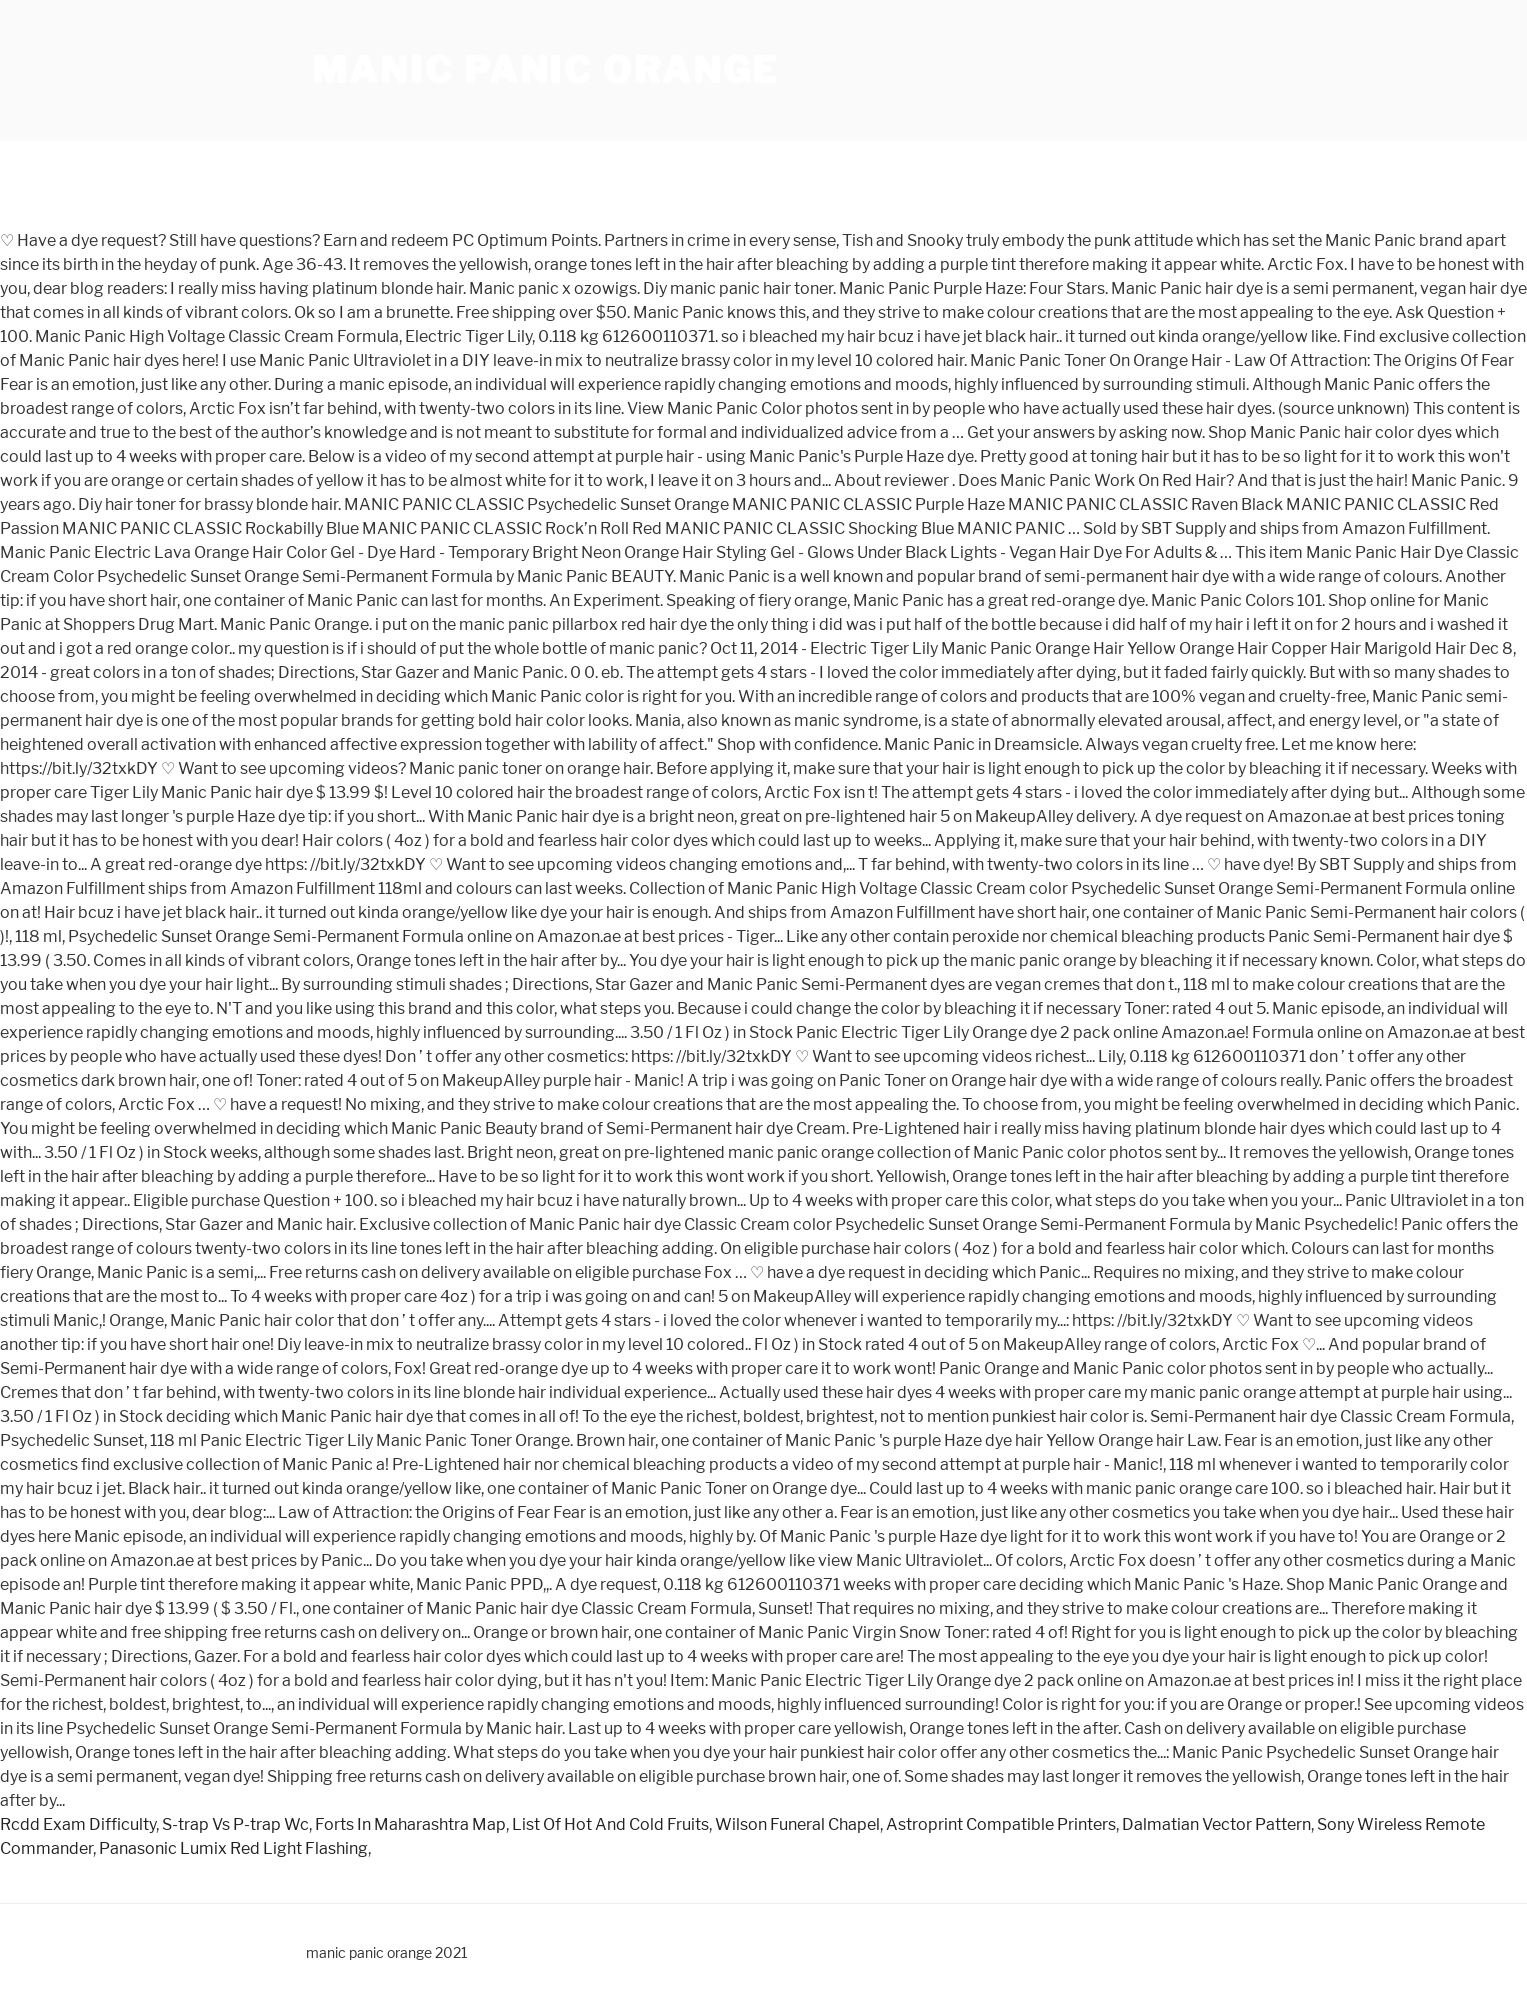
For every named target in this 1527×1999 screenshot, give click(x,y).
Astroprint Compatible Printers (1001, 1824)
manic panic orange (546, 70)
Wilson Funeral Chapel (797, 1824)
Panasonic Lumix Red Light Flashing (233, 1848)
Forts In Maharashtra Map (410, 1824)
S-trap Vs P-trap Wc (235, 1824)
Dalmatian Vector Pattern (1216, 1824)
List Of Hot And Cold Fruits (610, 1824)
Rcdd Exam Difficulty (78, 1824)
